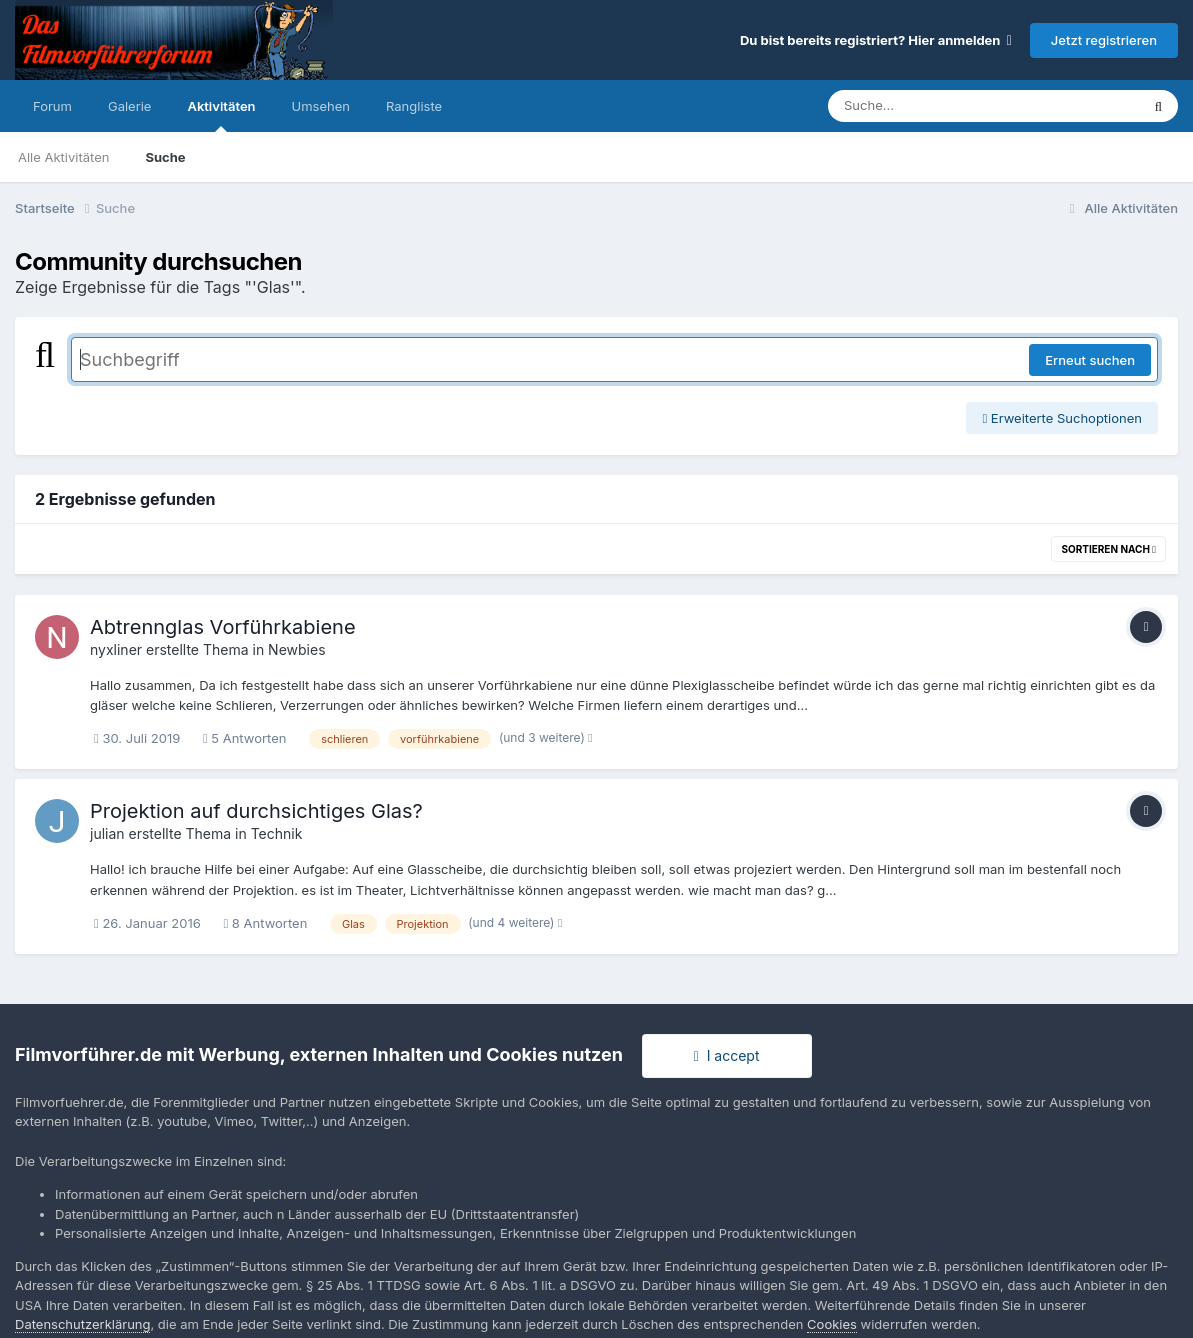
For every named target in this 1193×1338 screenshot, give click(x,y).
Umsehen (321, 106)
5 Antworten (245, 738)
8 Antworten (265, 923)
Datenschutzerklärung (82, 1324)
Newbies (296, 649)
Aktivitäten (221, 115)
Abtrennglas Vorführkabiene (223, 627)
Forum (52, 106)
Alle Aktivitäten (63, 157)
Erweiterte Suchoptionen (1062, 418)
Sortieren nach (1108, 549)
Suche (165, 157)
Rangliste (414, 106)
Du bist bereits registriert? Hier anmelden (876, 40)
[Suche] (943, 106)
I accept (727, 1055)
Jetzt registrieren (1104, 40)
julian (107, 833)
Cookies (832, 1324)
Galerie (129, 106)
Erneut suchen (1090, 360)
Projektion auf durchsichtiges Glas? (256, 811)
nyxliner (116, 649)
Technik (277, 833)
